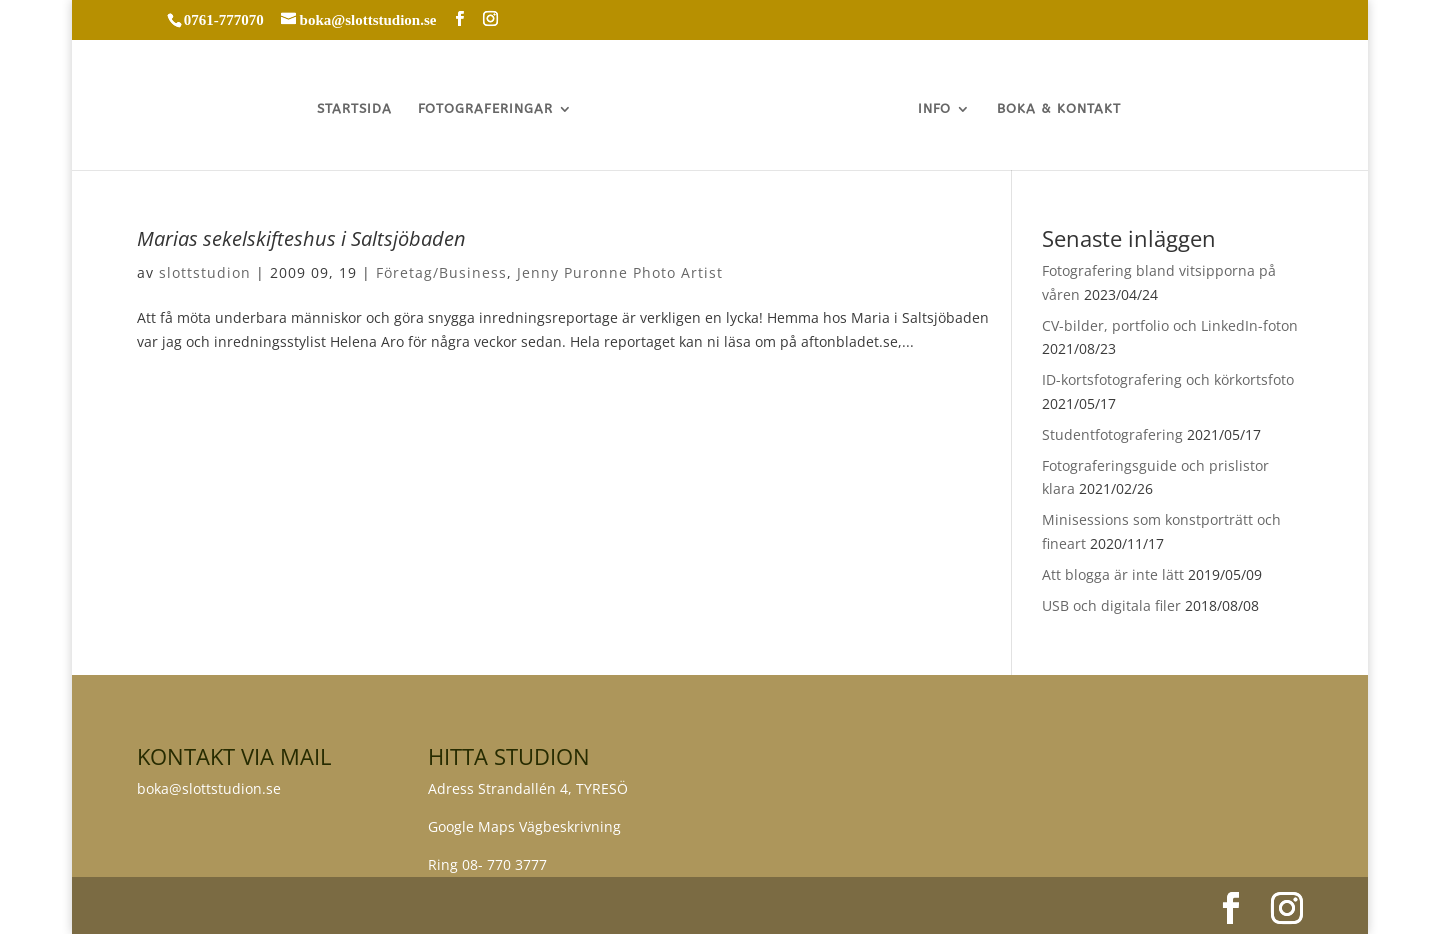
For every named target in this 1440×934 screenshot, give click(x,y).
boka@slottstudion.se (211, 788)
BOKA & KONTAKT (1059, 109)
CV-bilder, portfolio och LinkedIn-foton (1170, 325)
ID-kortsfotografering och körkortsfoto (1168, 379)
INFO (934, 109)
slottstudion (205, 272)
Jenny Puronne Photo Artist (620, 272)
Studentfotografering (1112, 434)
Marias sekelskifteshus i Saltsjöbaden (301, 238)
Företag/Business (441, 272)
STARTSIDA (354, 109)
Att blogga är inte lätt (1113, 574)
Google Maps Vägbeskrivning (524, 826)
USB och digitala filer (1111, 605)
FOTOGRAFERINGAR (485, 109)
